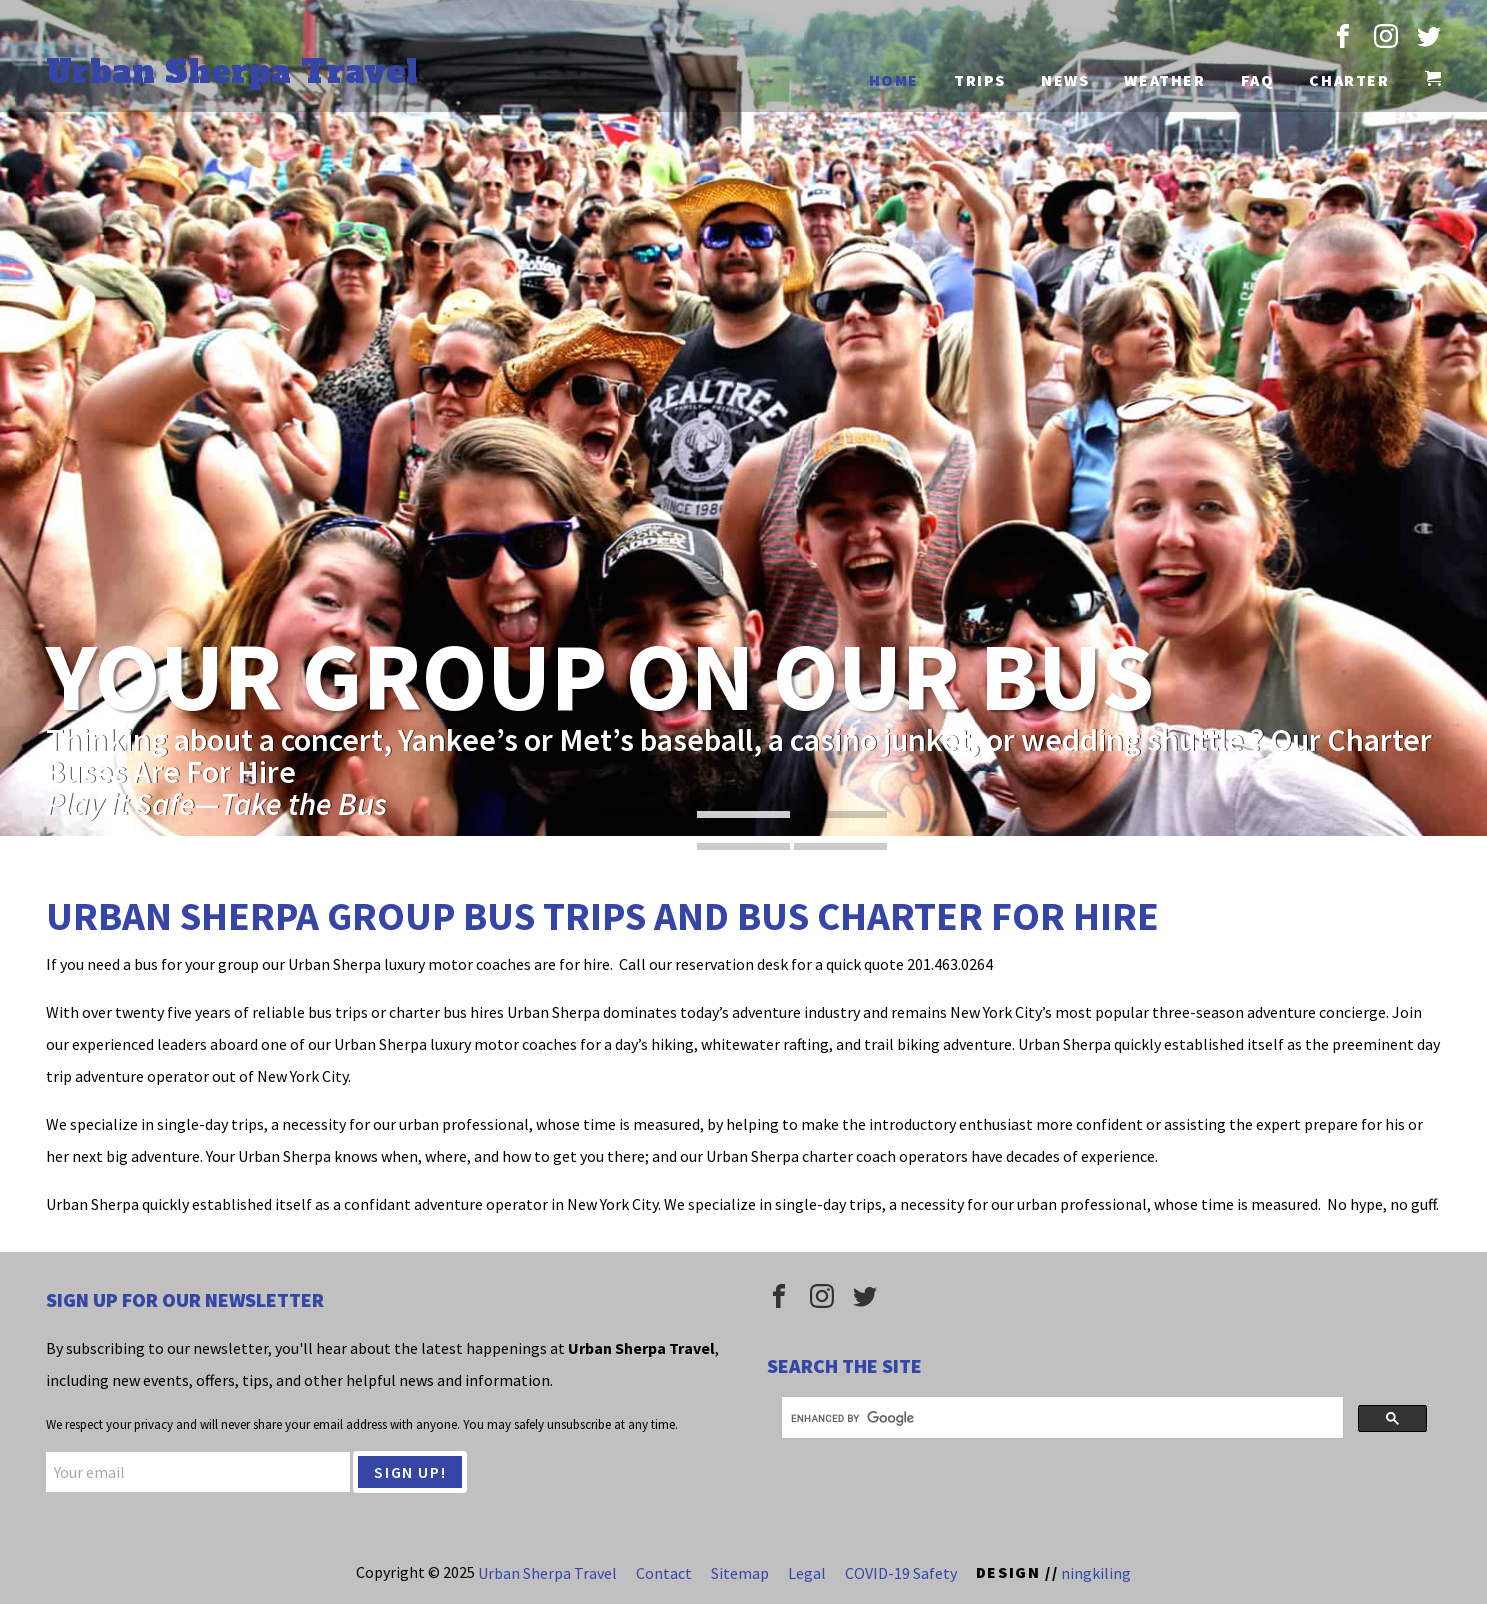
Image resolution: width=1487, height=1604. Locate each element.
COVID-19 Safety (901, 1572)
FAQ (1258, 80)
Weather (1164, 80)
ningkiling (1096, 1572)
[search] (1060, 1418)
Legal (807, 1572)
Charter (1349, 80)
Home (894, 80)
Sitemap (740, 1572)
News (1065, 80)
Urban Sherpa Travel (232, 72)
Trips (980, 80)
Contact (664, 1572)
